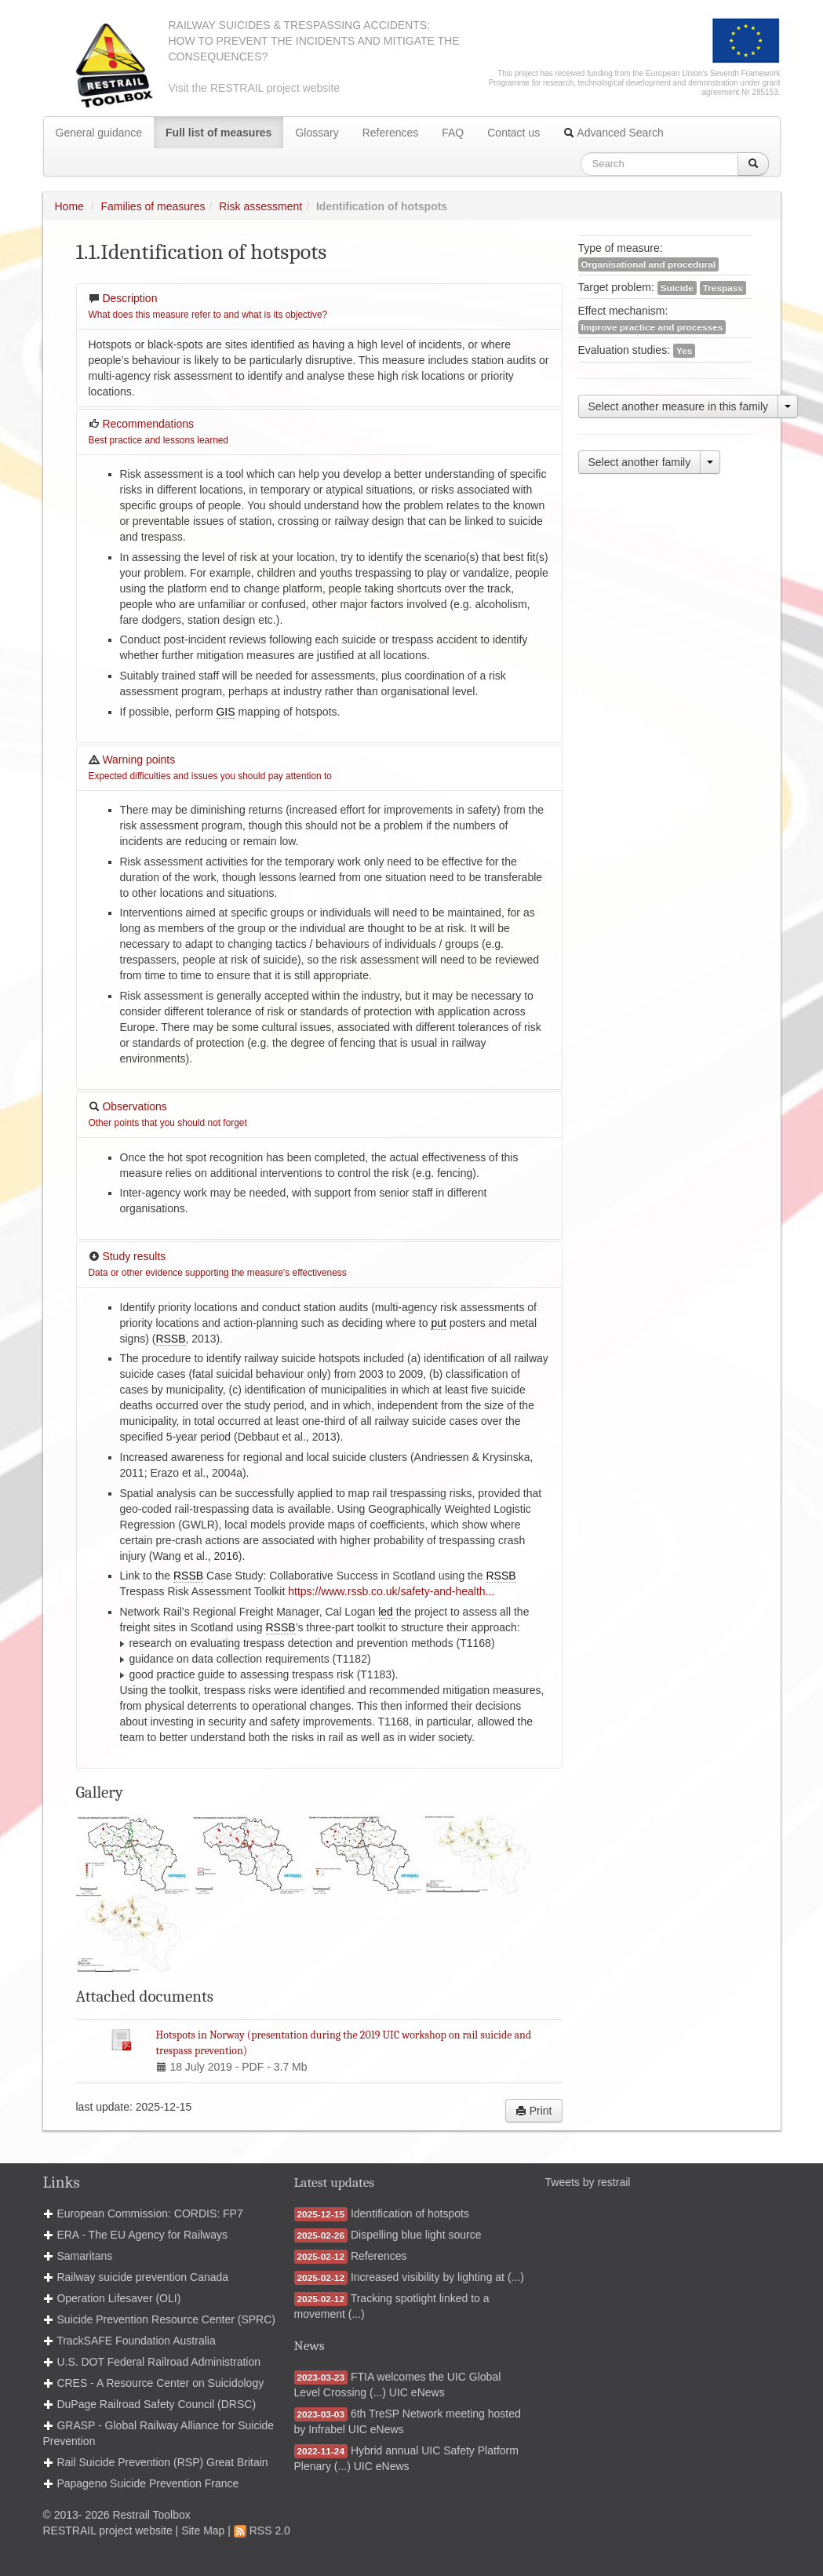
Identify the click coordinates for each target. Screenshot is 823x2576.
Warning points (210, 767)
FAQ (453, 132)
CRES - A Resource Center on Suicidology (160, 2383)
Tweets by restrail (588, 2182)
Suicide (677, 287)
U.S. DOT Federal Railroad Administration (158, 2362)
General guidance (99, 132)
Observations (168, 1114)
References (390, 132)
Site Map (202, 2530)
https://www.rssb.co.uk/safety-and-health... (391, 1591)
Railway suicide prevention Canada (142, 2277)
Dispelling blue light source (416, 2234)
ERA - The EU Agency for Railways (142, 2234)
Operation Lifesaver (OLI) (118, 2298)
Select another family (639, 462)
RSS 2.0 (262, 2530)
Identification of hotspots (410, 2213)
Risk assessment (260, 206)
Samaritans (84, 2256)
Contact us (513, 132)
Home (69, 206)
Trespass (723, 287)
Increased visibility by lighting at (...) (437, 2277)
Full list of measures (218, 132)
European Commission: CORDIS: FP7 (149, 2213)
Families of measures (153, 206)
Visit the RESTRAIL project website (254, 88)
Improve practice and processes (652, 327)
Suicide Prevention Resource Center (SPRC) (165, 2319)
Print (533, 2110)
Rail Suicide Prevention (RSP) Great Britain (162, 2462)
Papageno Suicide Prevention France (147, 2483)
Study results (218, 1264)
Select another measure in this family (678, 406)
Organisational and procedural (648, 264)
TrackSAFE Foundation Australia (136, 2340)
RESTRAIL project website (108, 2530)
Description (208, 306)
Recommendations (158, 431)
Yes (684, 350)
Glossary (316, 132)
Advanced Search (613, 132)
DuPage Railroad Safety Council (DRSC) (156, 2404)
